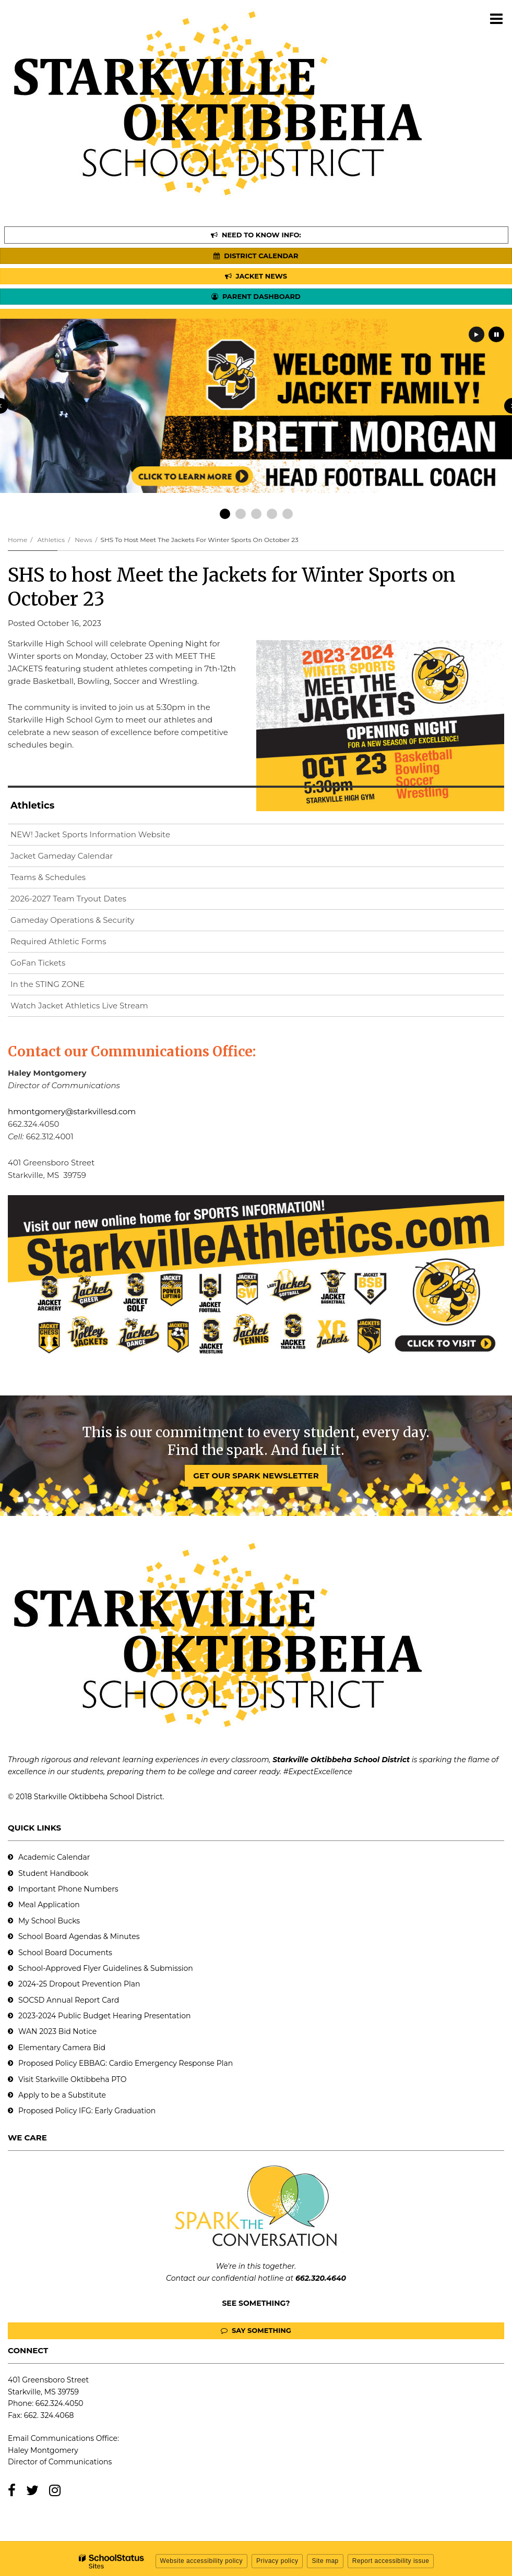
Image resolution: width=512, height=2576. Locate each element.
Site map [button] (325, 2561)
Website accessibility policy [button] (201, 2561)
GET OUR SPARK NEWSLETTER (255, 1475)
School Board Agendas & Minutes (78, 1936)
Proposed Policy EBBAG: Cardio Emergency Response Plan (125, 2063)
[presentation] (476, 334)
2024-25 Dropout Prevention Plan (79, 1984)
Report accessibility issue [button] (391, 2561)
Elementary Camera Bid (61, 2047)
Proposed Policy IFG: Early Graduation (87, 2110)
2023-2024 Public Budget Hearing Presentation (104, 2015)
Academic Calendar (54, 1857)
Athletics (51, 540)
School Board (43, 1952)
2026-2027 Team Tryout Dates (68, 899)
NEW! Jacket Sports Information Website (107, 836)
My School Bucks (49, 1920)
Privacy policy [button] (277, 2561)
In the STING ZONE (47, 984)
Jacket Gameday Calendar (61, 856)
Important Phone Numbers (68, 1889)
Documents (90, 1952)
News (83, 540)
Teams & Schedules (48, 877)
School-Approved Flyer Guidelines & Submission (105, 1968)
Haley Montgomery (43, 2450)
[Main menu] (496, 18)
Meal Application (49, 1904)
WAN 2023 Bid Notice (57, 2031)
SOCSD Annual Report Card (68, 2000)
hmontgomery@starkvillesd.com (72, 1111)
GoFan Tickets (37, 963)
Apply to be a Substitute (62, 2095)
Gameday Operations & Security (72, 920)
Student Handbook (53, 1873)
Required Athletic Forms (58, 941)
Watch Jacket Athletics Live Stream (96, 1007)
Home (17, 540)
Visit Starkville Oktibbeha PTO (72, 2079)
